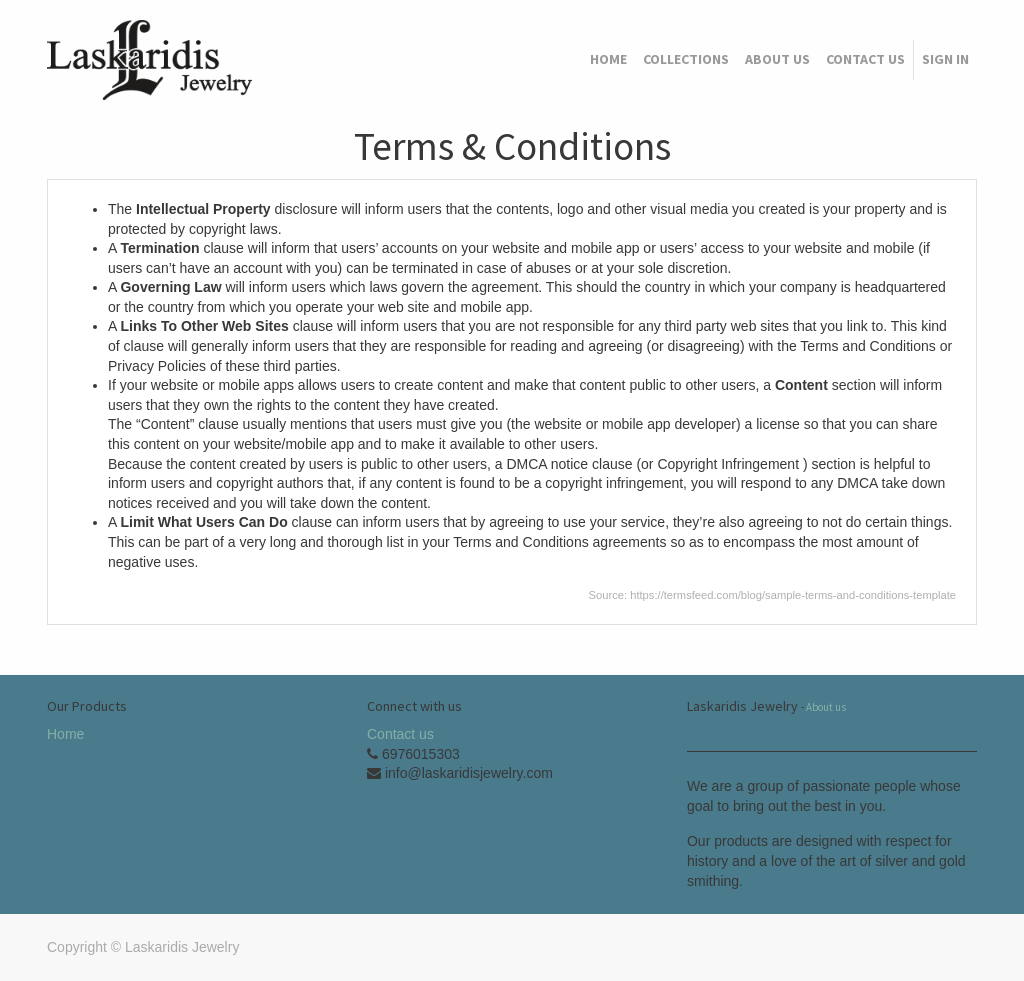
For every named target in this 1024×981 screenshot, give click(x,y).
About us (826, 707)
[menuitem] (608, 60)
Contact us (400, 734)
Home (65, 734)
